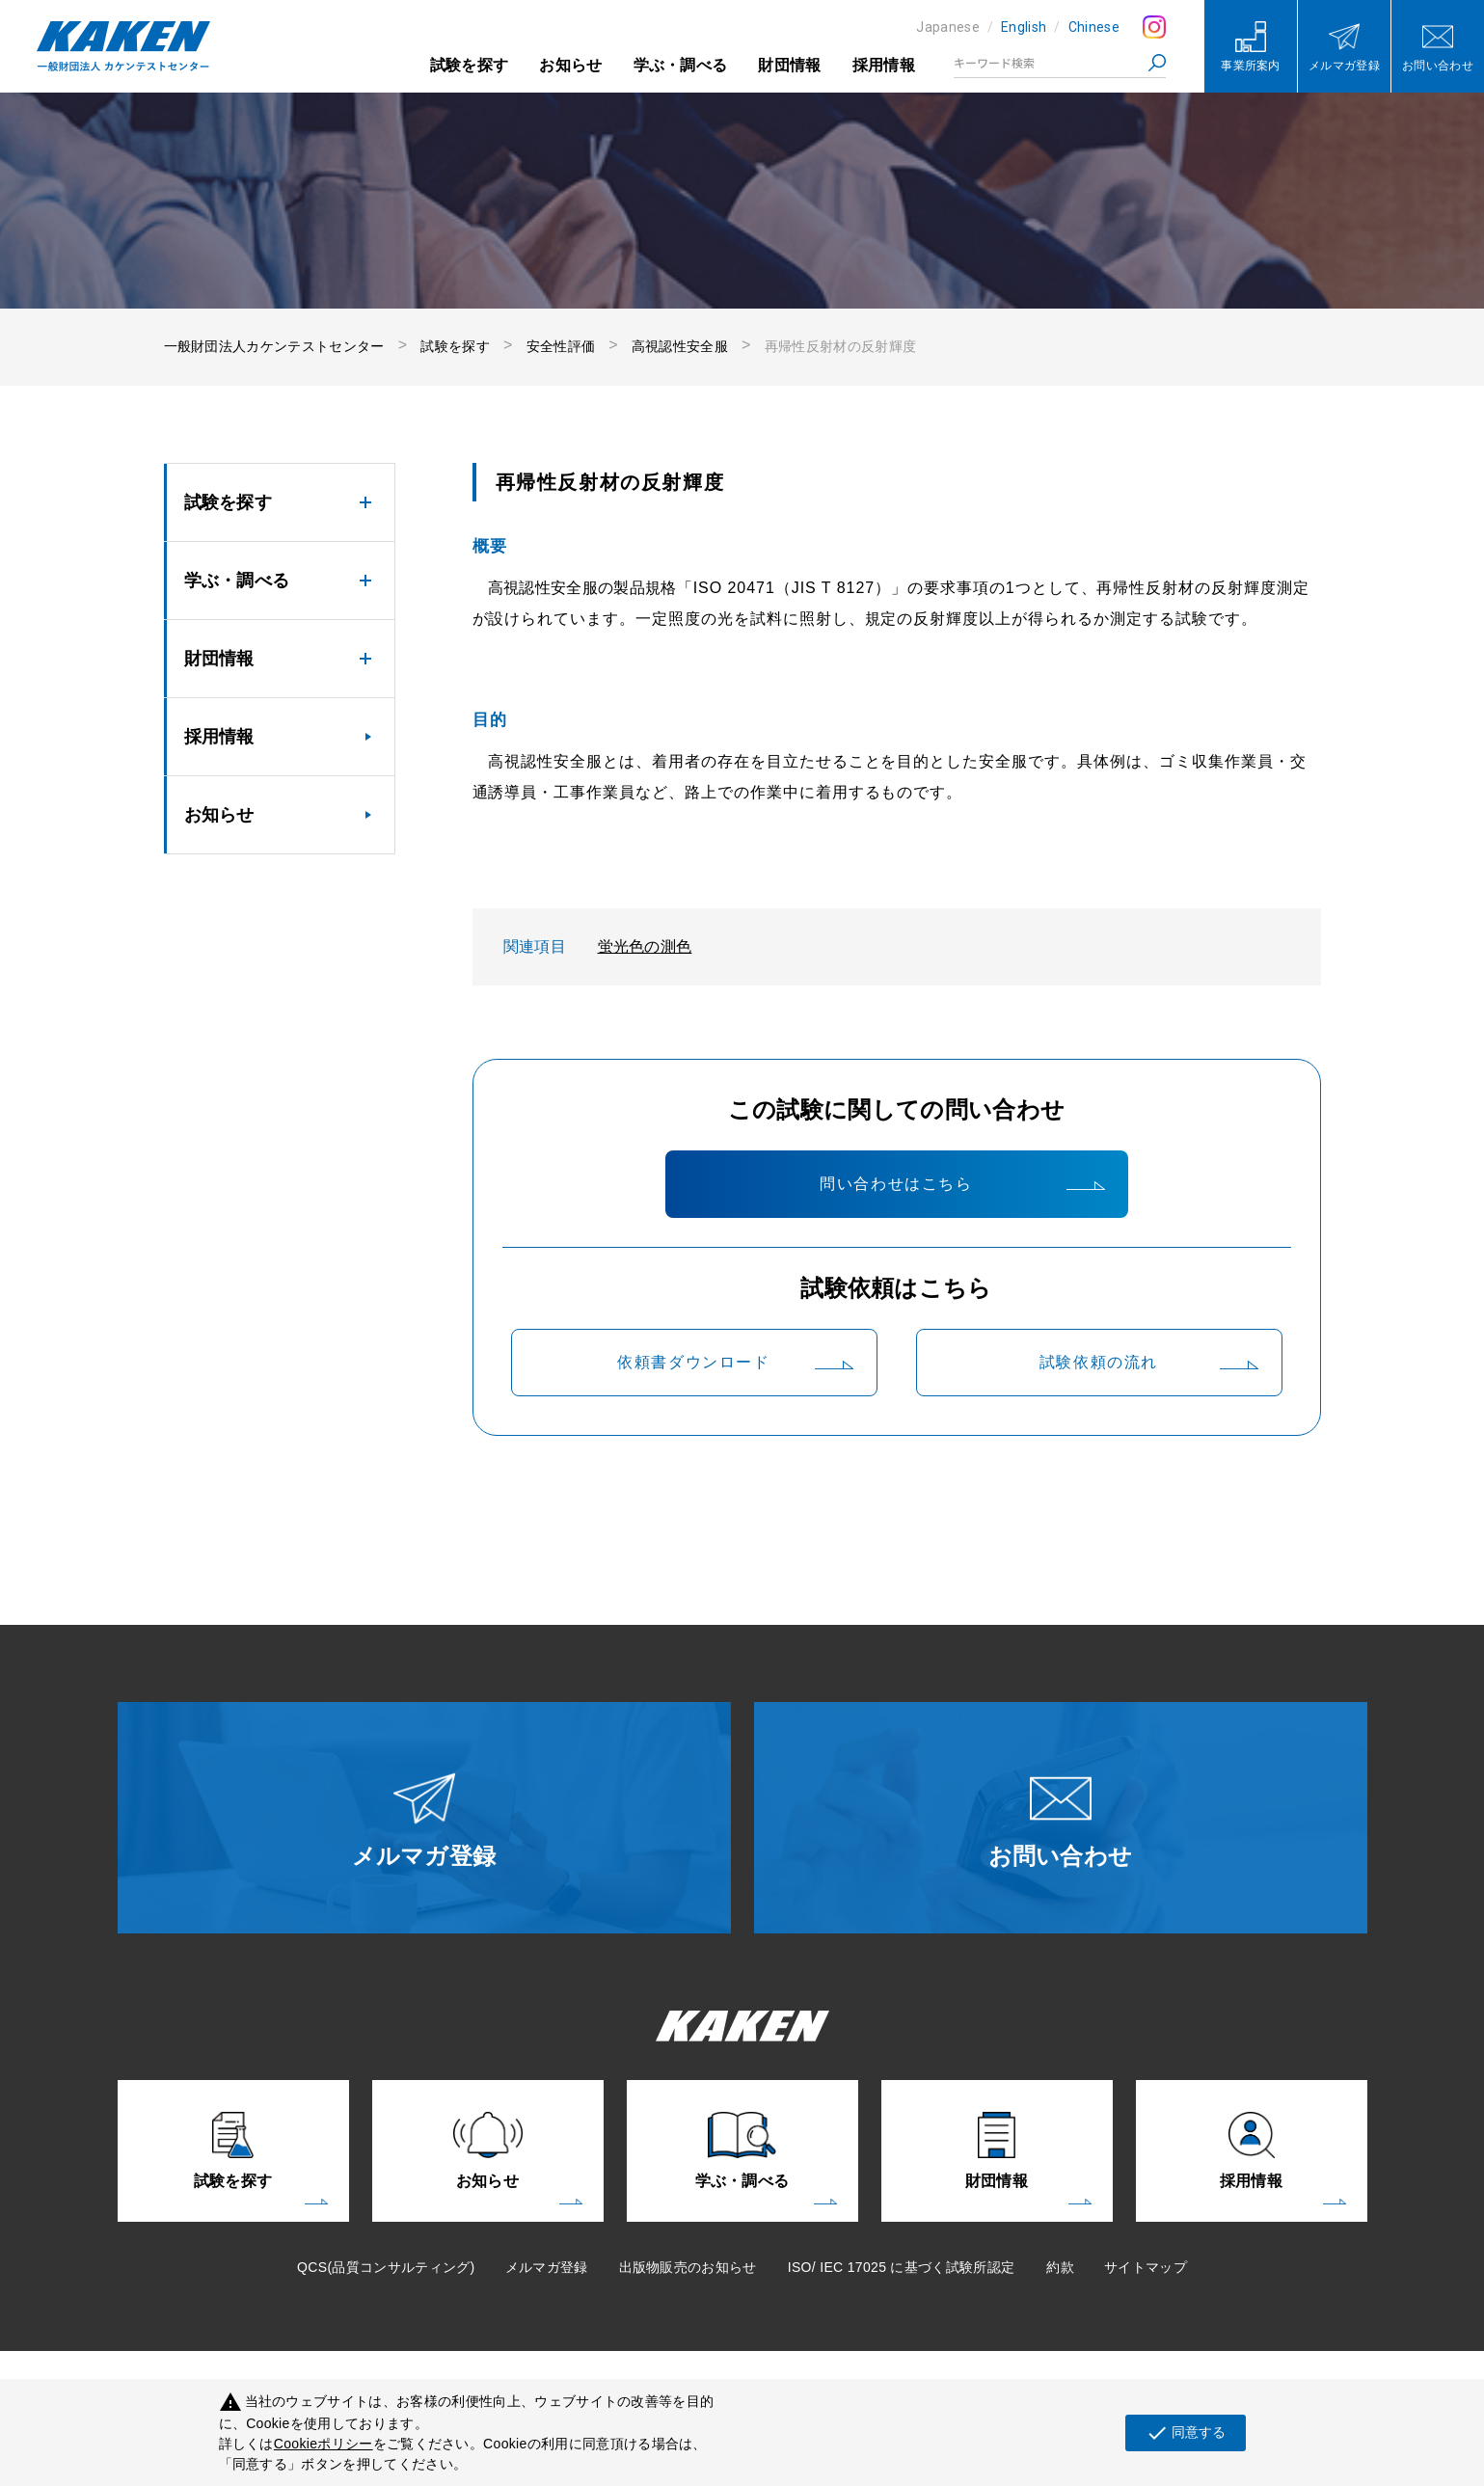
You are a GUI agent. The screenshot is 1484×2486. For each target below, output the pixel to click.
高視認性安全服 (680, 346)
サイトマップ (1145, 2267)
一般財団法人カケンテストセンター (274, 346)
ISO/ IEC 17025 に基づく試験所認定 (901, 2267)
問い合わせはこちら (896, 1183)
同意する (1186, 2433)
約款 (1060, 2267)
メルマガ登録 (546, 2267)
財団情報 (789, 65)
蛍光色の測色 (645, 946)
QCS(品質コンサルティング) (385, 2267)
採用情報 (883, 65)
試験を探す (469, 65)
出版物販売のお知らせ (688, 2267)
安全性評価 (561, 346)
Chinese (1094, 27)
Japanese (948, 27)
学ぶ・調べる (681, 65)
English (1023, 27)
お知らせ (570, 65)
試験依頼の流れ (1098, 1362)
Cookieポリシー (323, 2443)
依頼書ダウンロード (693, 1362)
